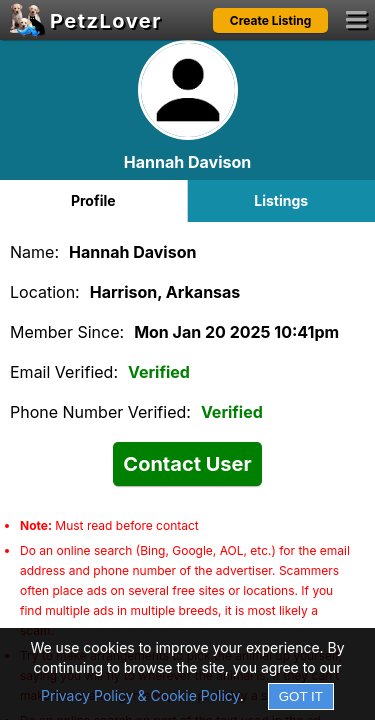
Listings (281, 200)
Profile (93, 200)
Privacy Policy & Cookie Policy (140, 695)
